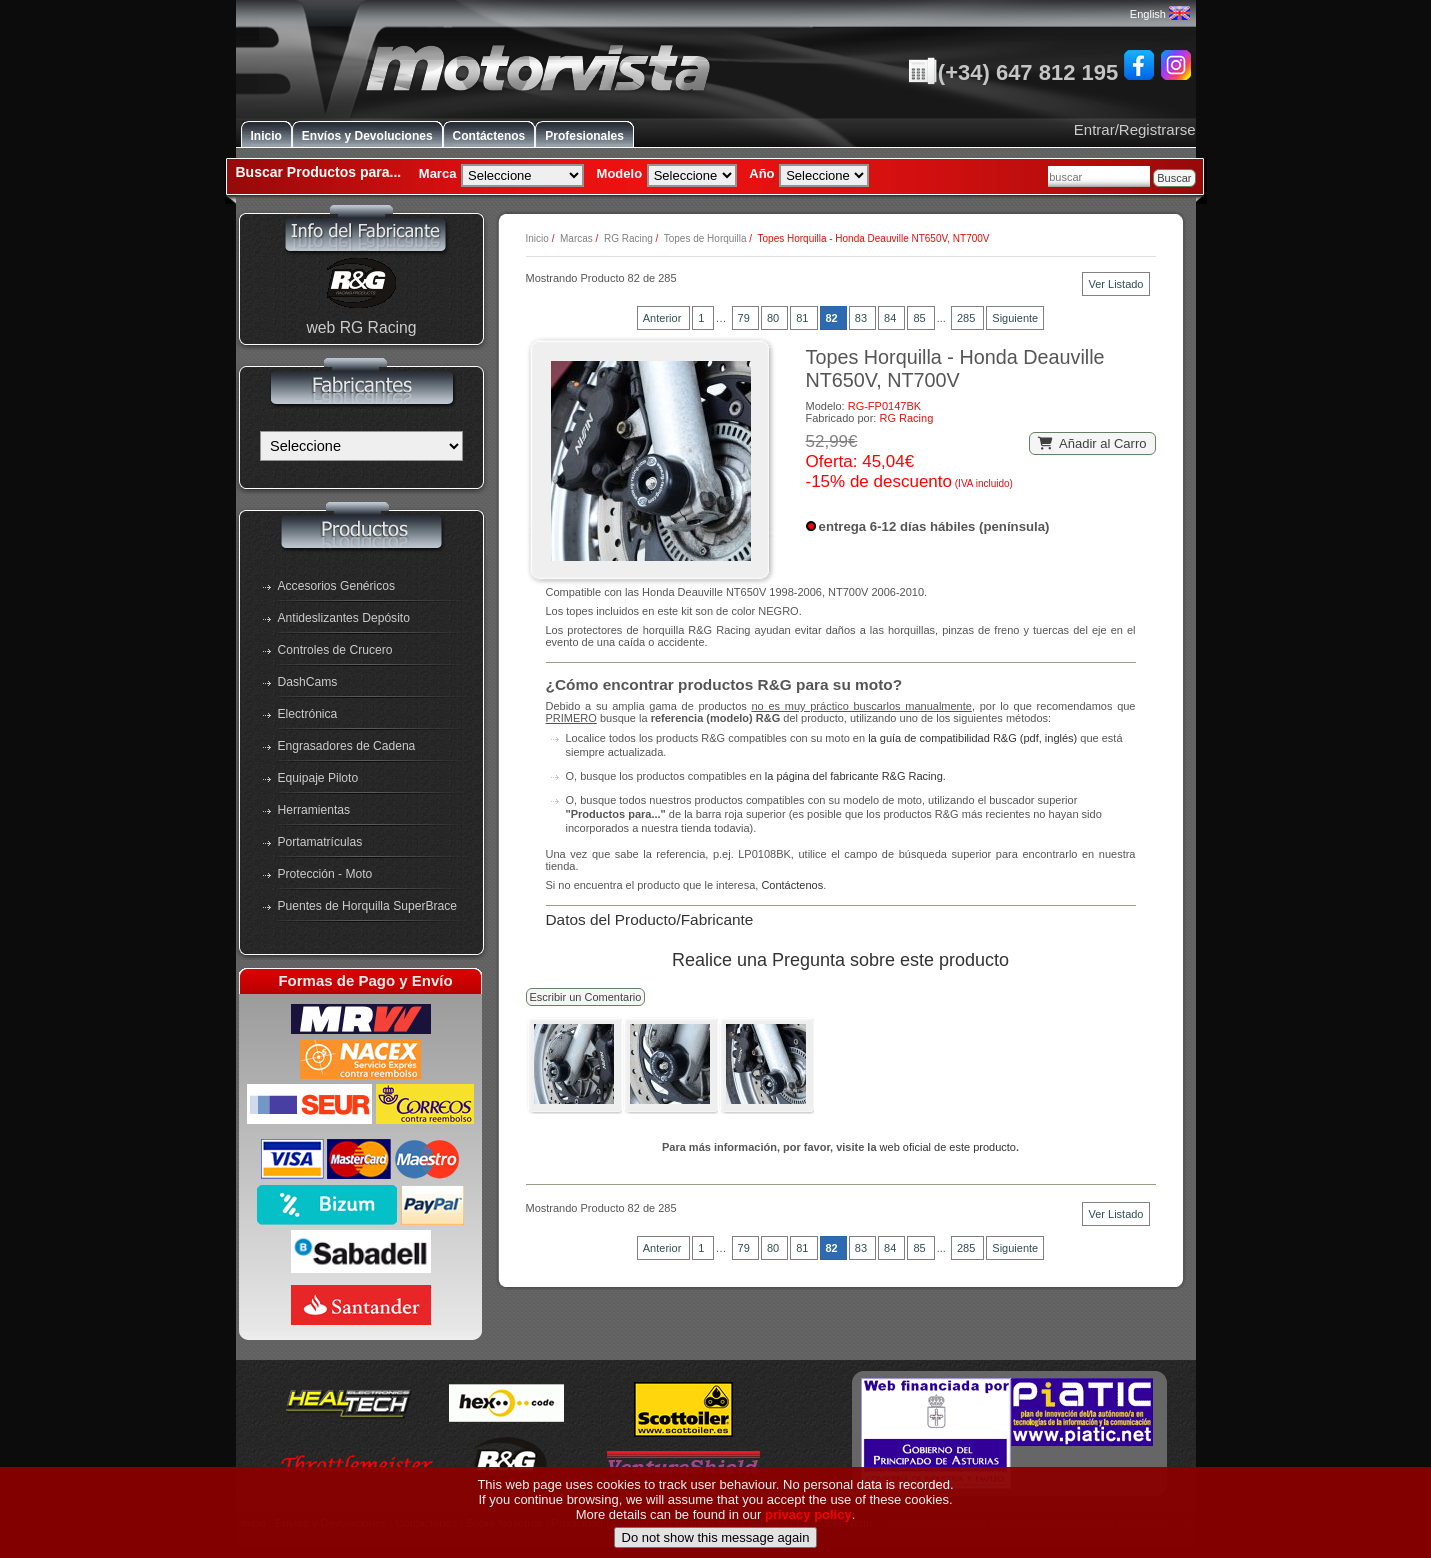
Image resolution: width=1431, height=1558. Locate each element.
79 (745, 318)
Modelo (620, 173)
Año (761, 173)
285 (967, 318)
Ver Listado (1115, 284)
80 (774, 318)
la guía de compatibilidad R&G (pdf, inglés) (972, 738)
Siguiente (1015, 318)
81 (803, 318)
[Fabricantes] (361, 446)
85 (920, 318)
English (1160, 14)
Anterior (664, 318)
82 (833, 318)
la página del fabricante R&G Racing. (855, 776)
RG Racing (628, 238)
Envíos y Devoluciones (367, 136)
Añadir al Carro (1092, 443)
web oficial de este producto (948, 1147)
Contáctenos (489, 136)
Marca (438, 173)
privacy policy (808, 1548)
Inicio (266, 136)
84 (891, 318)
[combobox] (1099, 176)
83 (862, 318)
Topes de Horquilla (705, 238)
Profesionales (584, 136)
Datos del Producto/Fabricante (650, 919)
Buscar (1174, 178)
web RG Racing (361, 327)
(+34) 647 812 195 (1013, 72)
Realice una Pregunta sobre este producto (840, 960)
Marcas (576, 238)
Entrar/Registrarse (1135, 129)
